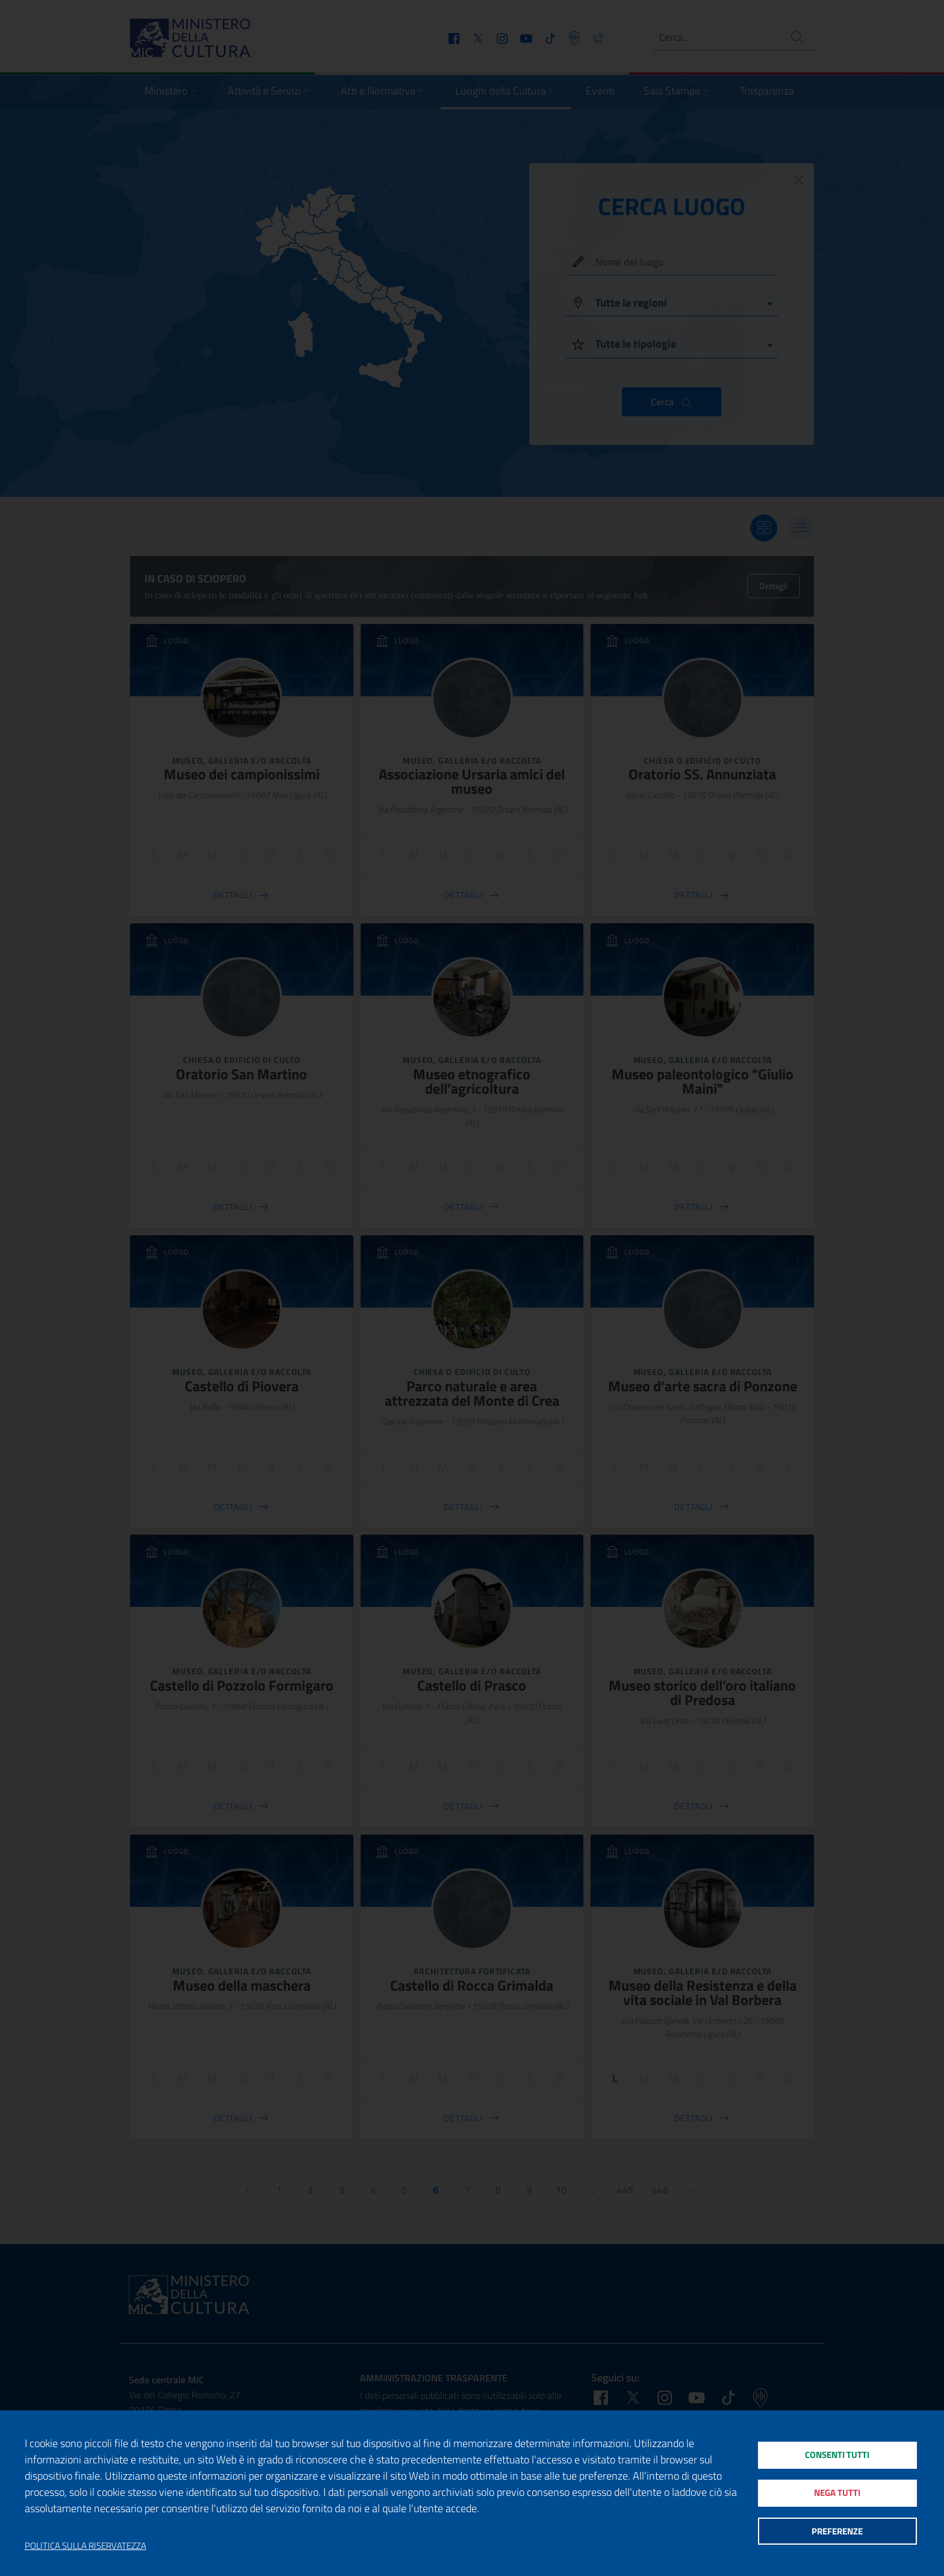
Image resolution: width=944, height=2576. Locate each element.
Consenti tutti (837, 2453)
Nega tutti (837, 2493)
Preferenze (837, 2533)
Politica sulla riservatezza (85, 2545)
